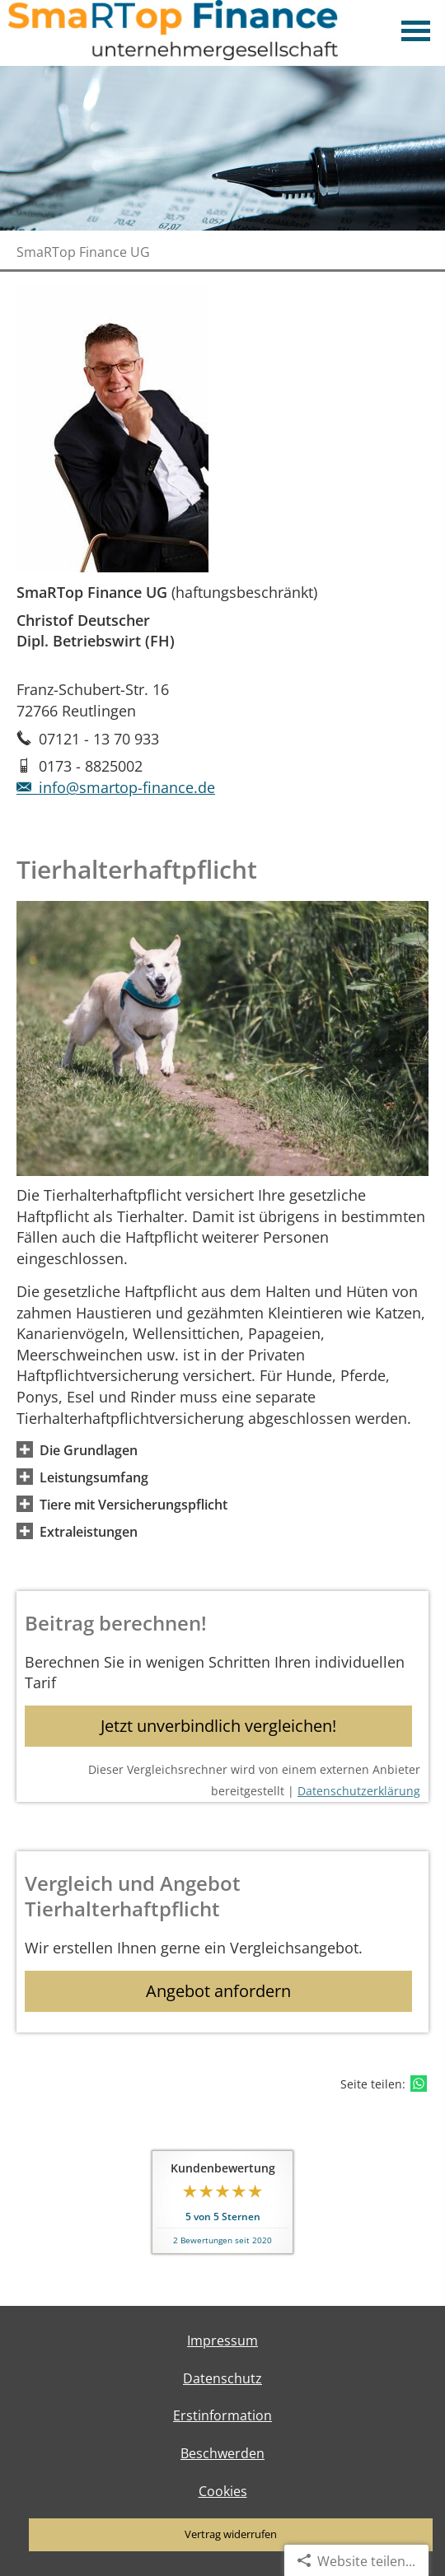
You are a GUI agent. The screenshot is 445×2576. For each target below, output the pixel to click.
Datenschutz (222, 2378)
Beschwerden (222, 2453)
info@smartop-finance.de (115, 787)
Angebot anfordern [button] (218, 1991)
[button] (89, 1449)
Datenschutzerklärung (358, 1791)
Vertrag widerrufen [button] (231, 2534)
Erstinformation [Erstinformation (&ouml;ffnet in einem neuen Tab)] (222, 2415)
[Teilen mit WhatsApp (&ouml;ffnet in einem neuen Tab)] (418, 2083)
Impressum (222, 2340)
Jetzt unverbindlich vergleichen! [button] (218, 1726)
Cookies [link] (223, 2491)
